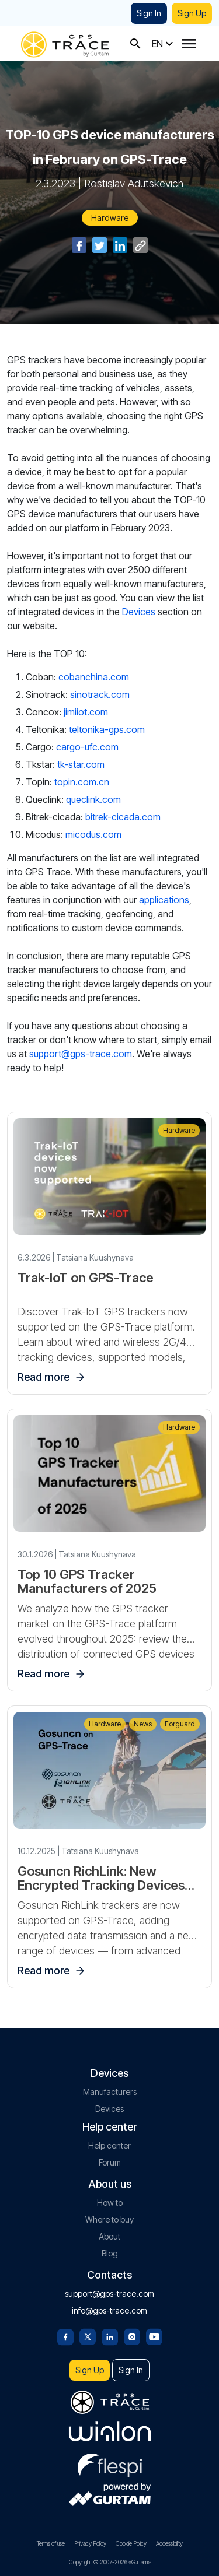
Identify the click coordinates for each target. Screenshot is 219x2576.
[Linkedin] (110, 2336)
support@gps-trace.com (80, 1053)
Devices (138, 611)
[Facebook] (65, 2336)
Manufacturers (110, 2092)
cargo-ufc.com (87, 747)
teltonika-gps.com (107, 729)
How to (110, 2203)
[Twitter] (87, 2336)
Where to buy (109, 2219)
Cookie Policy (131, 2543)
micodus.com (93, 834)
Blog (110, 2253)
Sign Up (192, 13)
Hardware (109, 218)
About (109, 2236)
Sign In (149, 13)
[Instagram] (132, 2336)
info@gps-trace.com (109, 2310)
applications (164, 900)
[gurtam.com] (110, 2431)
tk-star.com (81, 764)
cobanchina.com (93, 677)
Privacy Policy (90, 2543)
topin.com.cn (81, 782)
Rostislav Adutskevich (133, 183)
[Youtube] (154, 2336)
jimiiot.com (84, 712)
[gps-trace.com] (65, 43)
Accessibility (169, 2543)
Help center (109, 2145)
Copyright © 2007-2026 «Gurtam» (110, 2562)
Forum (110, 2162)
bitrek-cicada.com (123, 817)
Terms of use (51, 2543)
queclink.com (93, 799)
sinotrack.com (100, 694)
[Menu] (188, 43)
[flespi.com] (110, 2463)
